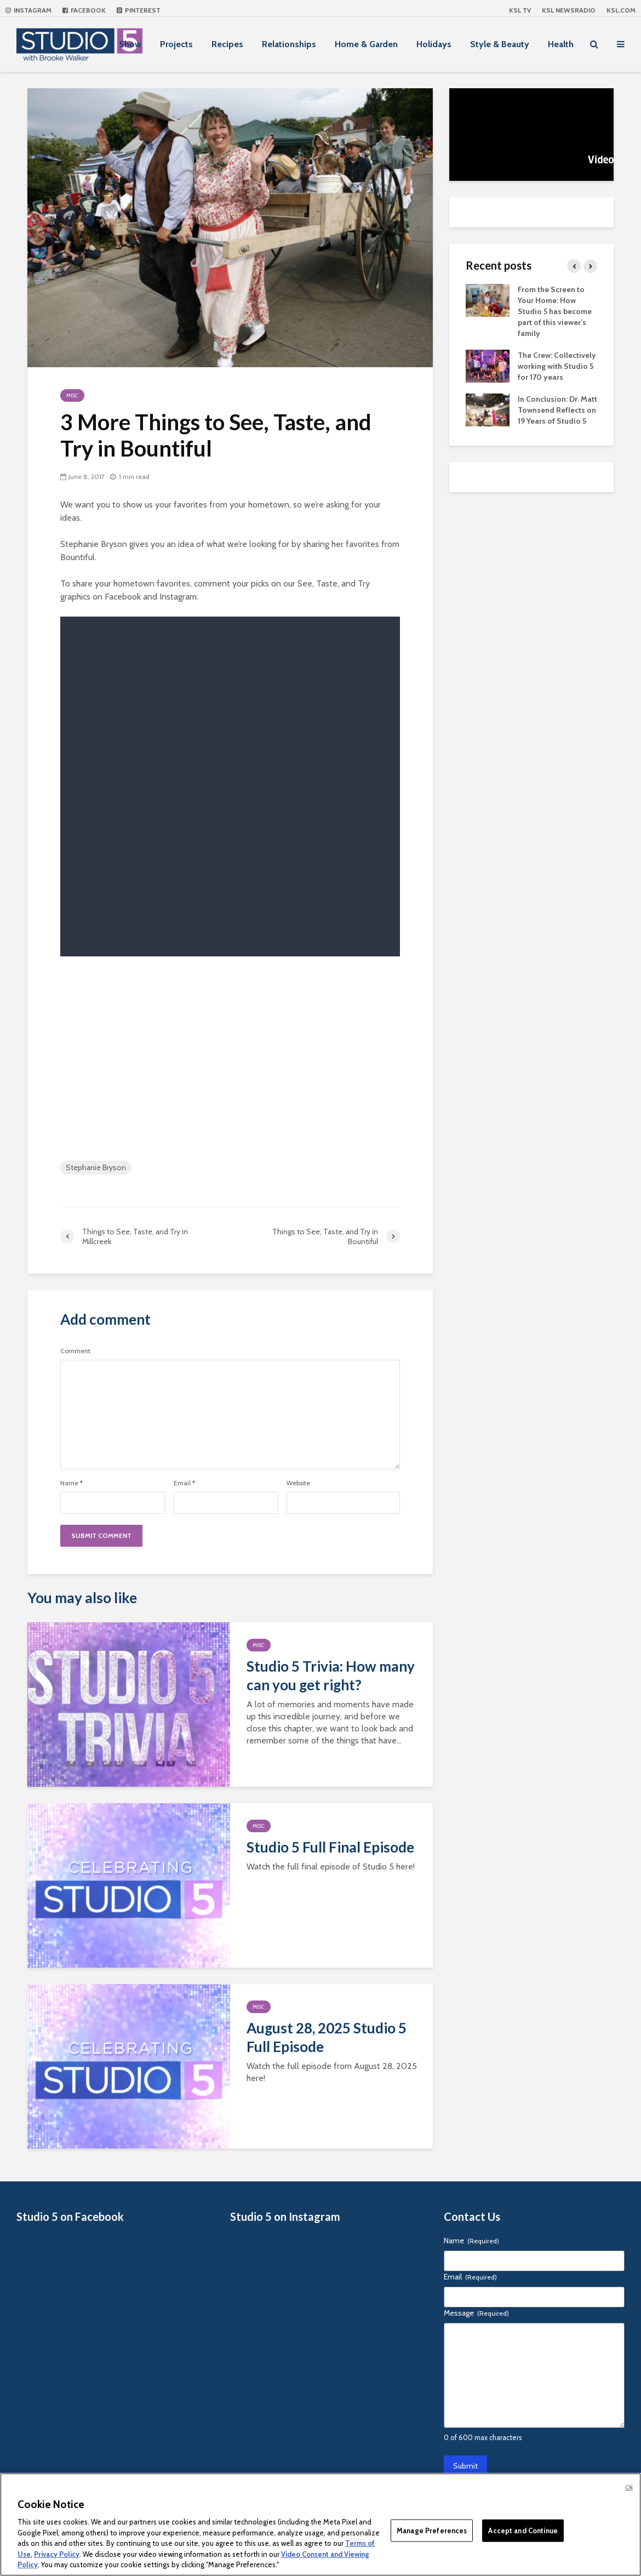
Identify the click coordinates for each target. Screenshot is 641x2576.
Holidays (433, 44)
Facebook (84, 10)
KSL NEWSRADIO (569, 10)
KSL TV (520, 10)
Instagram (28, 10)
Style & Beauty (499, 44)
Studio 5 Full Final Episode (330, 1847)
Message (476, 2313)
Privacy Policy (56, 2554)
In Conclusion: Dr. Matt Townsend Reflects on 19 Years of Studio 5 (557, 410)
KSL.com (621, 10)
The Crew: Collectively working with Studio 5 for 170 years (557, 366)
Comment (75, 1351)
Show (130, 44)
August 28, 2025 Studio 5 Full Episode (327, 2037)
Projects (176, 44)
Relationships (289, 44)
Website (298, 1483)
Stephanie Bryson (96, 1167)
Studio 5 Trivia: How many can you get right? (331, 1675)
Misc (72, 395)
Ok (629, 2487)
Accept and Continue (522, 2530)
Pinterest (139, 10)
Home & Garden (366, 44)
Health (561, 44)
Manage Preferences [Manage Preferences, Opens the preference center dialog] (432, 2530)
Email (184, 1483)
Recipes (227, 44)
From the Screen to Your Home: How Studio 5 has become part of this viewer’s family (555, 311)
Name (71, 1483)
